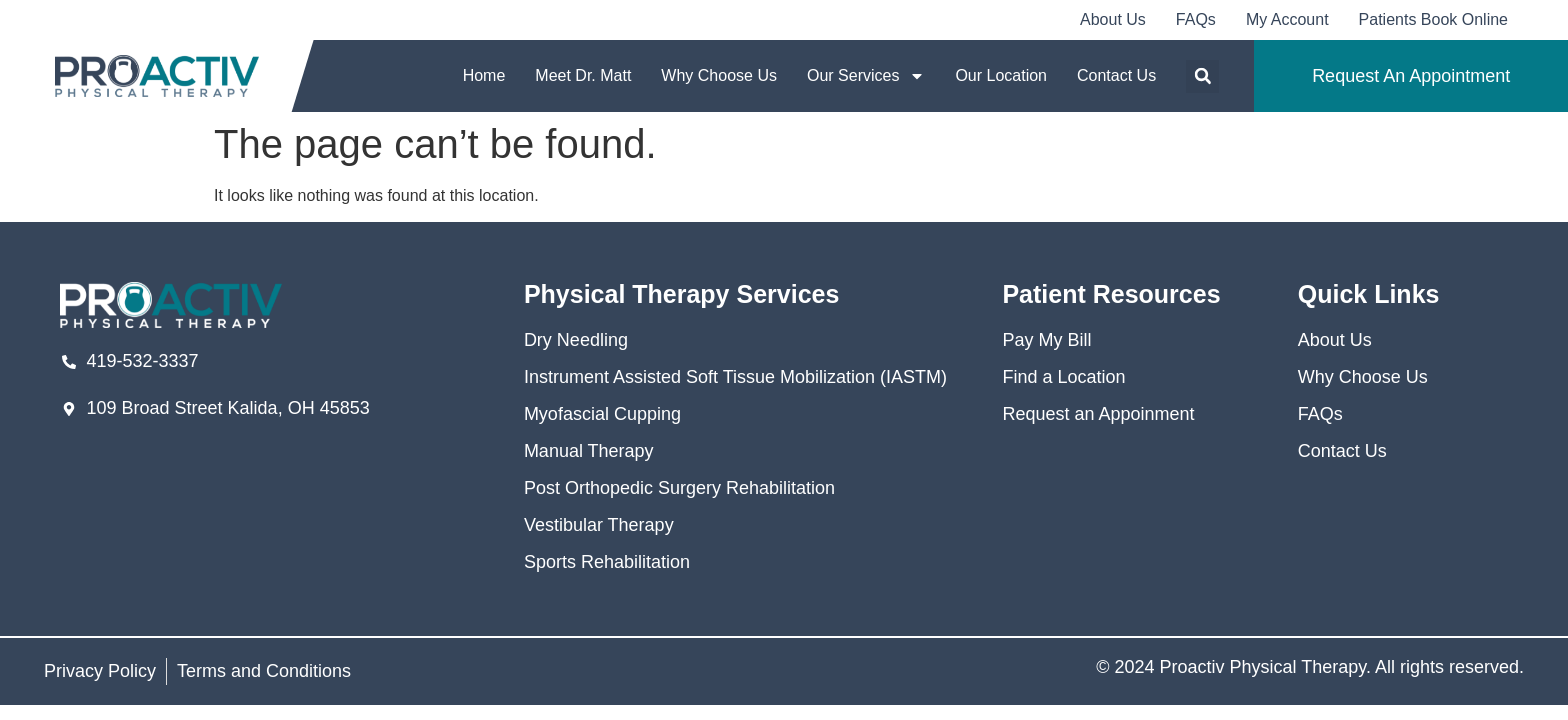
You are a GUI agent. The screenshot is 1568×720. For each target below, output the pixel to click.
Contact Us (1116, 75)
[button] (1202, 76)
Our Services (866, 76)
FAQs (1196, 19)
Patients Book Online (1433, 19)
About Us (1113, 19)
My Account (1287, 19)
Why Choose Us (719, 75)
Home (484, 75)
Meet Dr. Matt (583, 75)
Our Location (1001, 75)
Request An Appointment (1411, 76)
